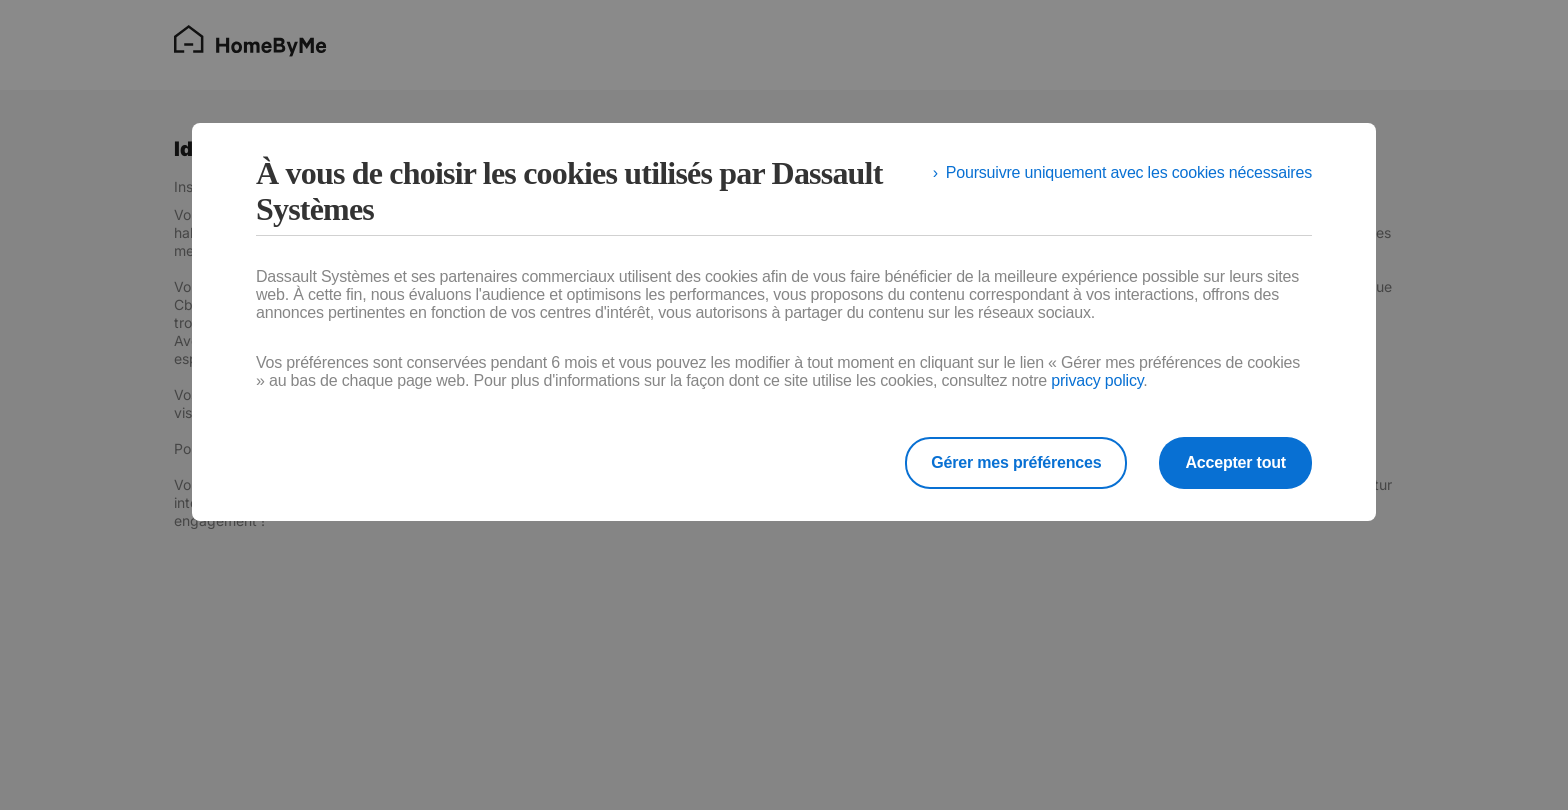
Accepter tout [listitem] (1235, 462)
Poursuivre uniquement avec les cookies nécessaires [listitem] (1129, 172)
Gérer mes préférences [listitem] (1016, 462)
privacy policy (1097, 380)
